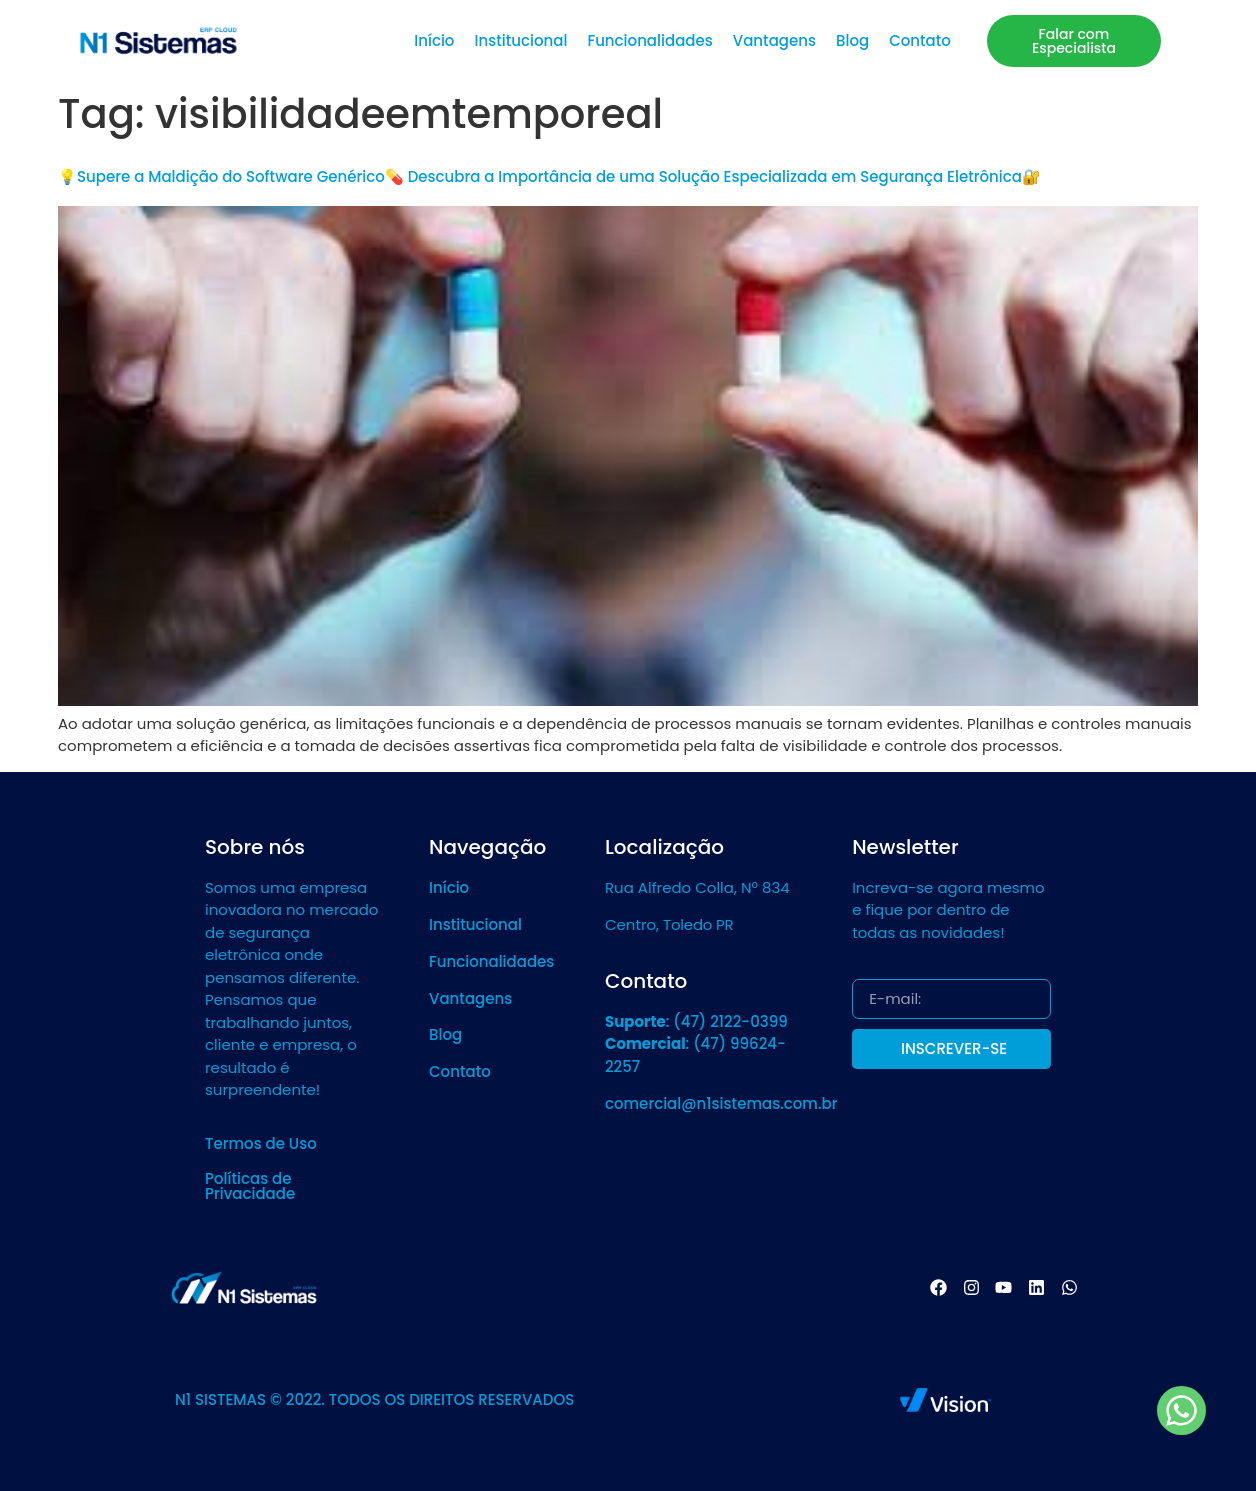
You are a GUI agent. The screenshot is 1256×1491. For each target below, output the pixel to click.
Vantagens (774, 40)
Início (434, 40)
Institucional (520, 40)
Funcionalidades (649, 40)
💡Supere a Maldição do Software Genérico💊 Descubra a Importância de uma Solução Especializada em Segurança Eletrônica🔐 (549, 176)
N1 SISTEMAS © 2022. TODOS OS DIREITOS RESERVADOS (374, 1399)
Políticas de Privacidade (250, 1186)
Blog (852, 40)
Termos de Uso (261, 1143)
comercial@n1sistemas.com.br (721, 1103)
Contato (920, 40)
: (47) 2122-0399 (696, 1021)
